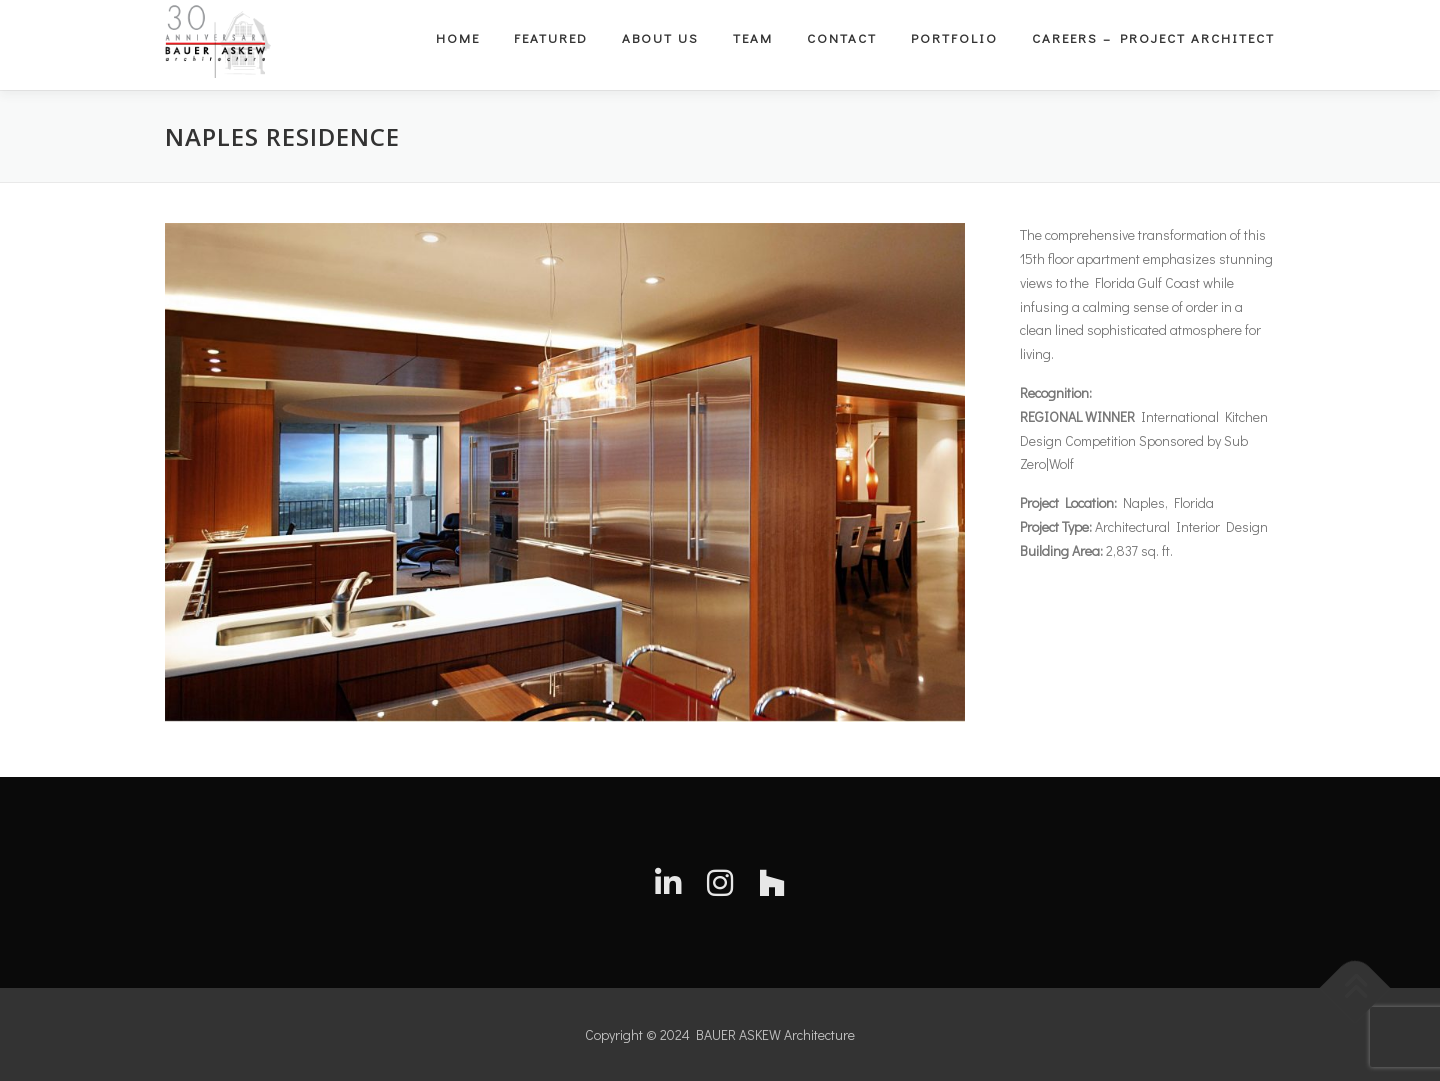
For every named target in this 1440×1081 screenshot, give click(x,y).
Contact (842, 37)
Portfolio (954, 37)
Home (458, 37)
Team (753, 37)
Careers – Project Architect (1153, 37)
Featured (551, 37)
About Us (660, 37)
